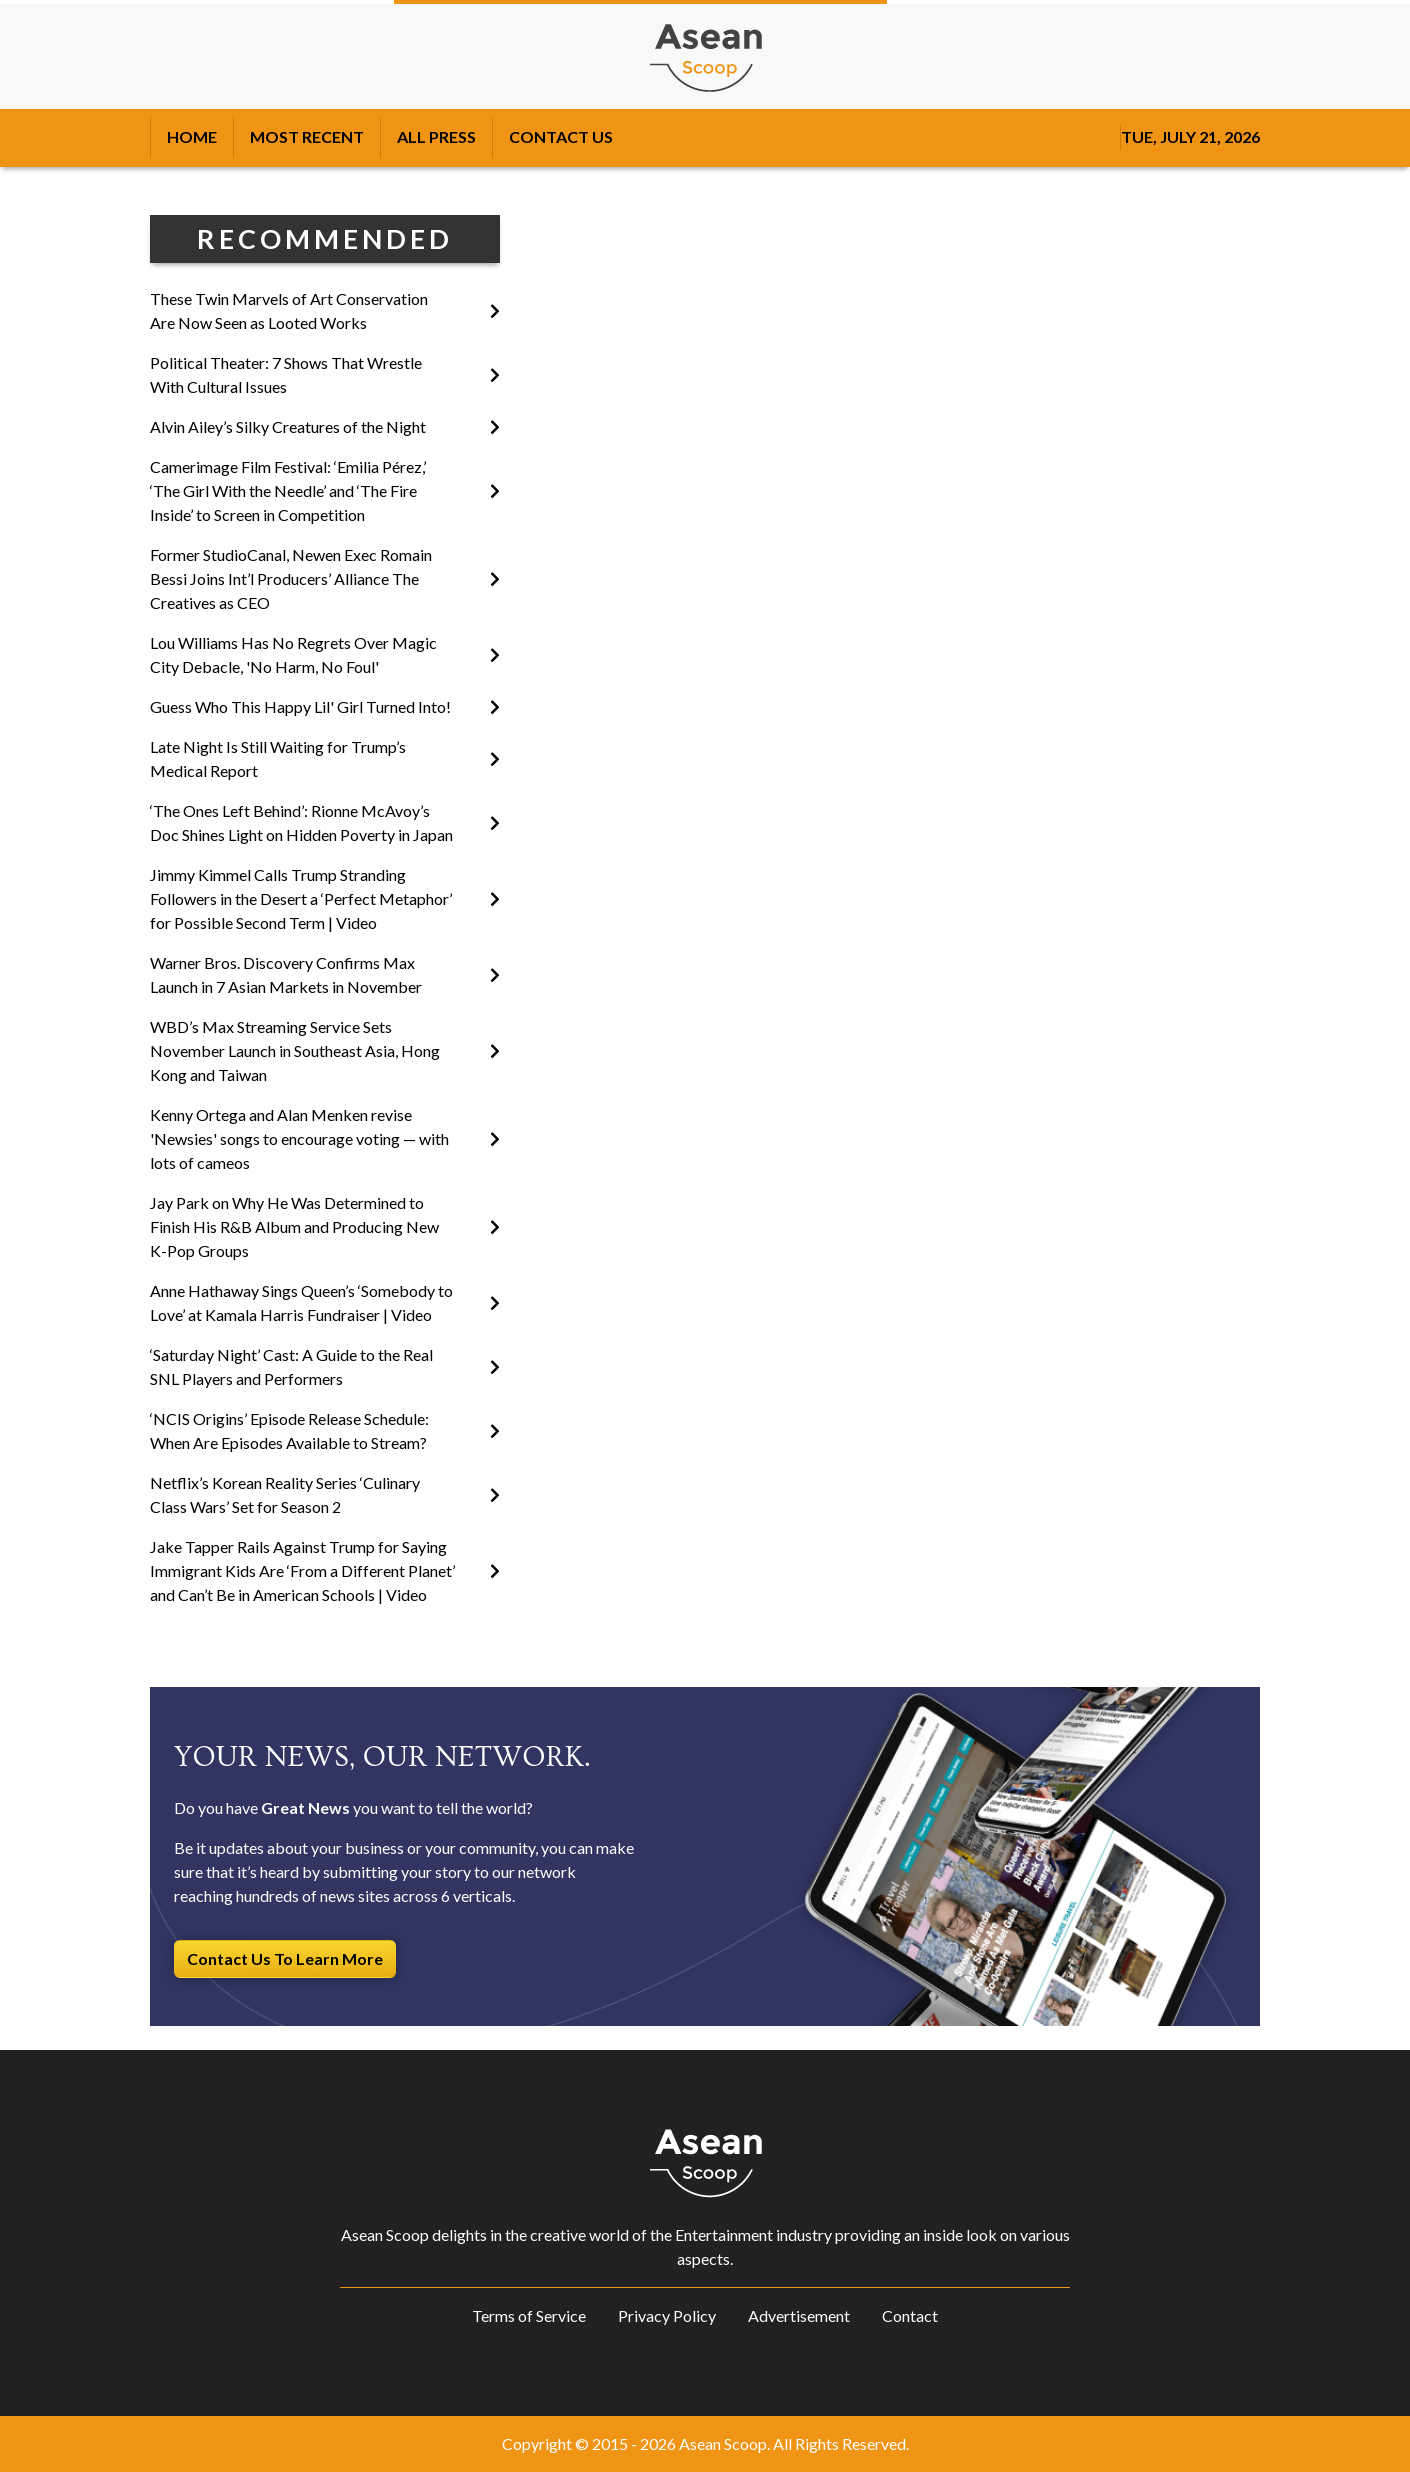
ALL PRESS (436, 136)
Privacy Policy (667, 2315)
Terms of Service (529, 2315)
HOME (192, 136)
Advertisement (799, 2315)
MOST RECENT (307, 136)
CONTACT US (561, 136)
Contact (910, 2315)
